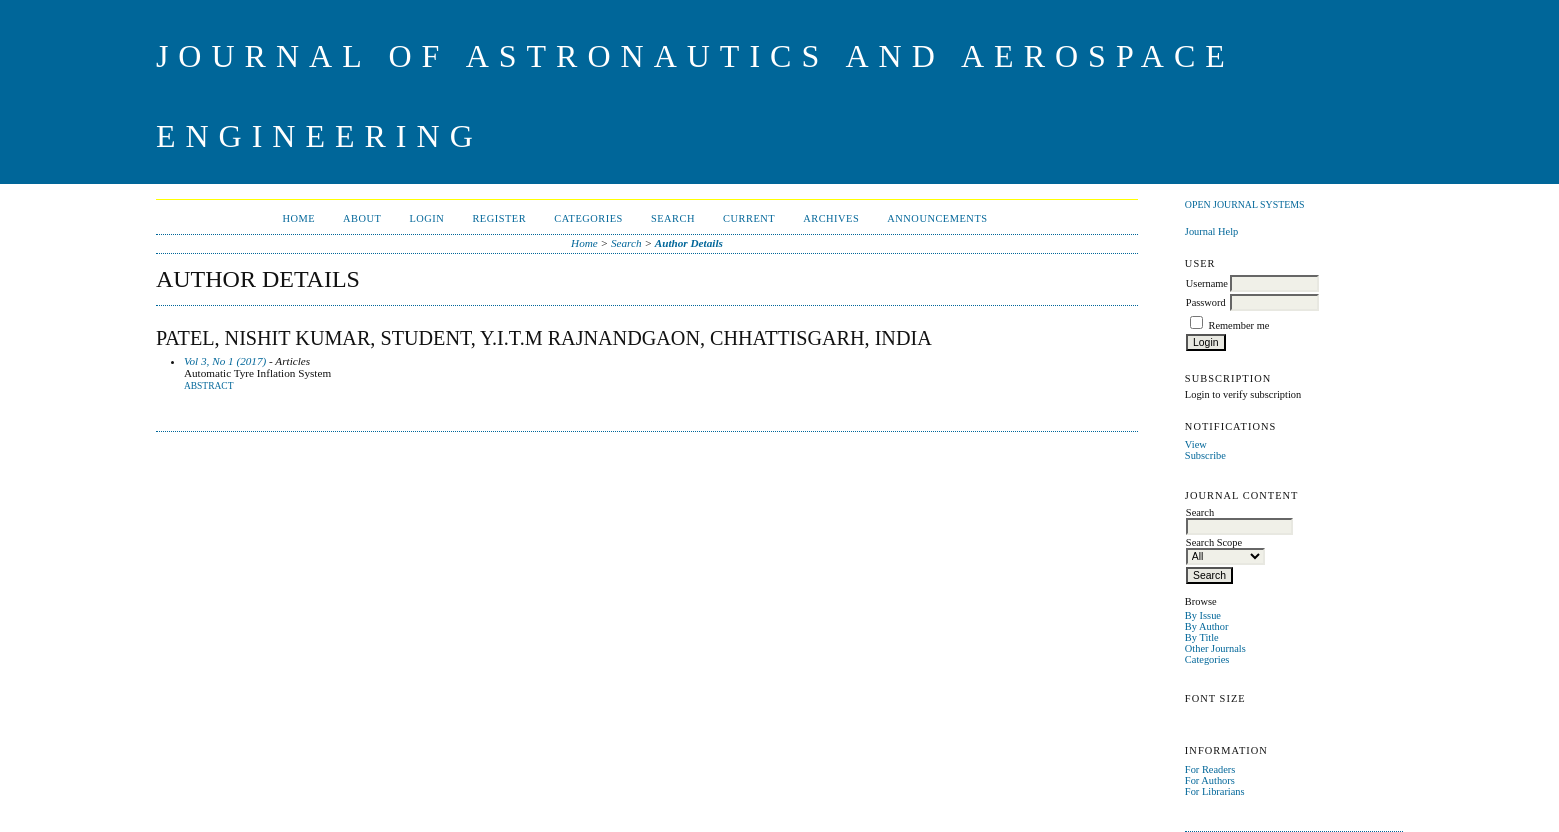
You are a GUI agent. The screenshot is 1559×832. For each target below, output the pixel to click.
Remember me (1238, 325)
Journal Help (1211, 231)
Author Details (689, 243)
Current (749, 218)
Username (1207, 283)
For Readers (1210, 769)
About (362, 218)
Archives (831, 218)
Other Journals (1215, 648)
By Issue (1203, 615)
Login (426, 218)
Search (673, 218)
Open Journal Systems (1245, 204)
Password (1206, 302)
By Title (1202, 637)
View (1196, 444)
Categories (1207, 659)
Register (499, 218)
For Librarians (1215, 791)
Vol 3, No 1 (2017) (225, 361)
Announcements (937, 218)
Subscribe (1205, 455)
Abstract (209, 386)
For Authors (1210, 780)
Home (298, 218)
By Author (1207, 626)
